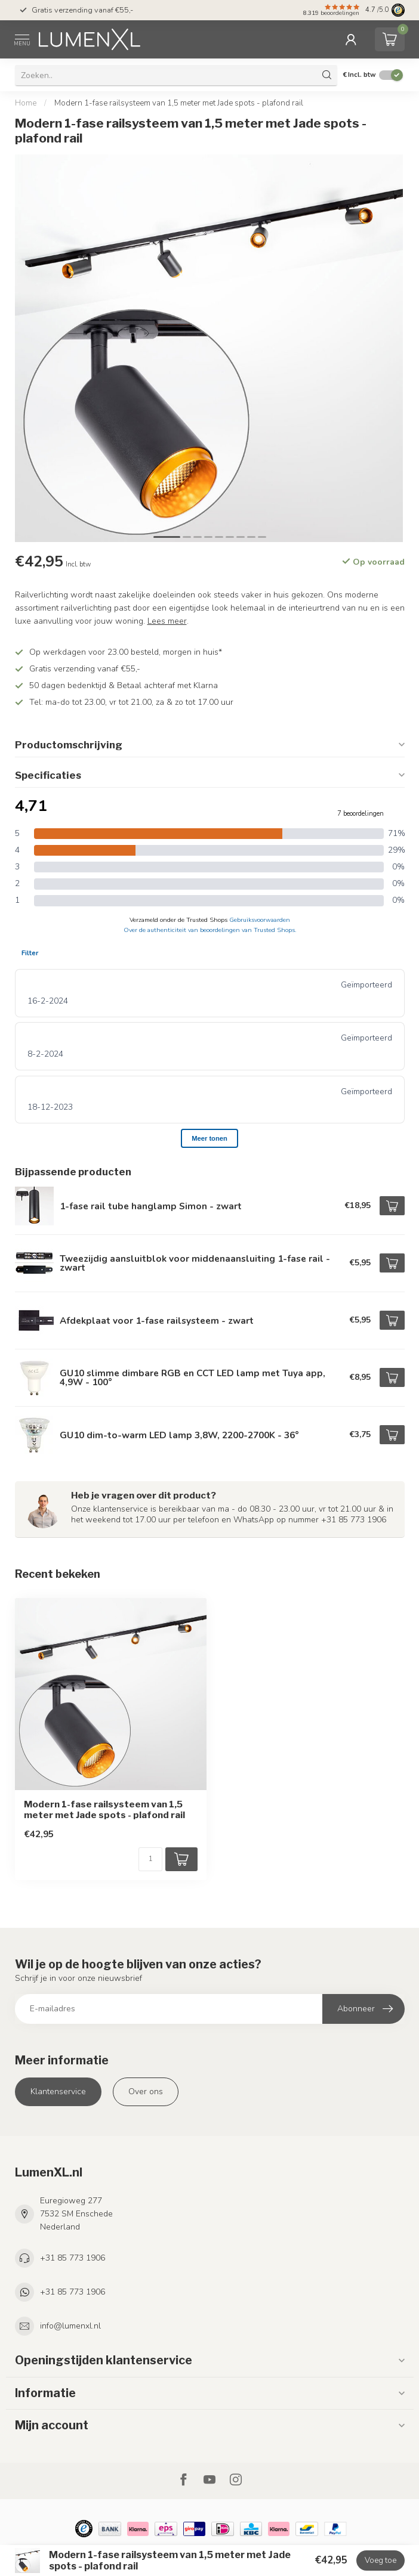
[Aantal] (150, 1859)
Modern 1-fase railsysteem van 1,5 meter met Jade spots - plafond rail (178, 103)
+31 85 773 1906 (72, 2258)
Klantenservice (58, 2091)
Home (25, 103)
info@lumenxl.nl (70, 2326)
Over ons (145, 2091)
